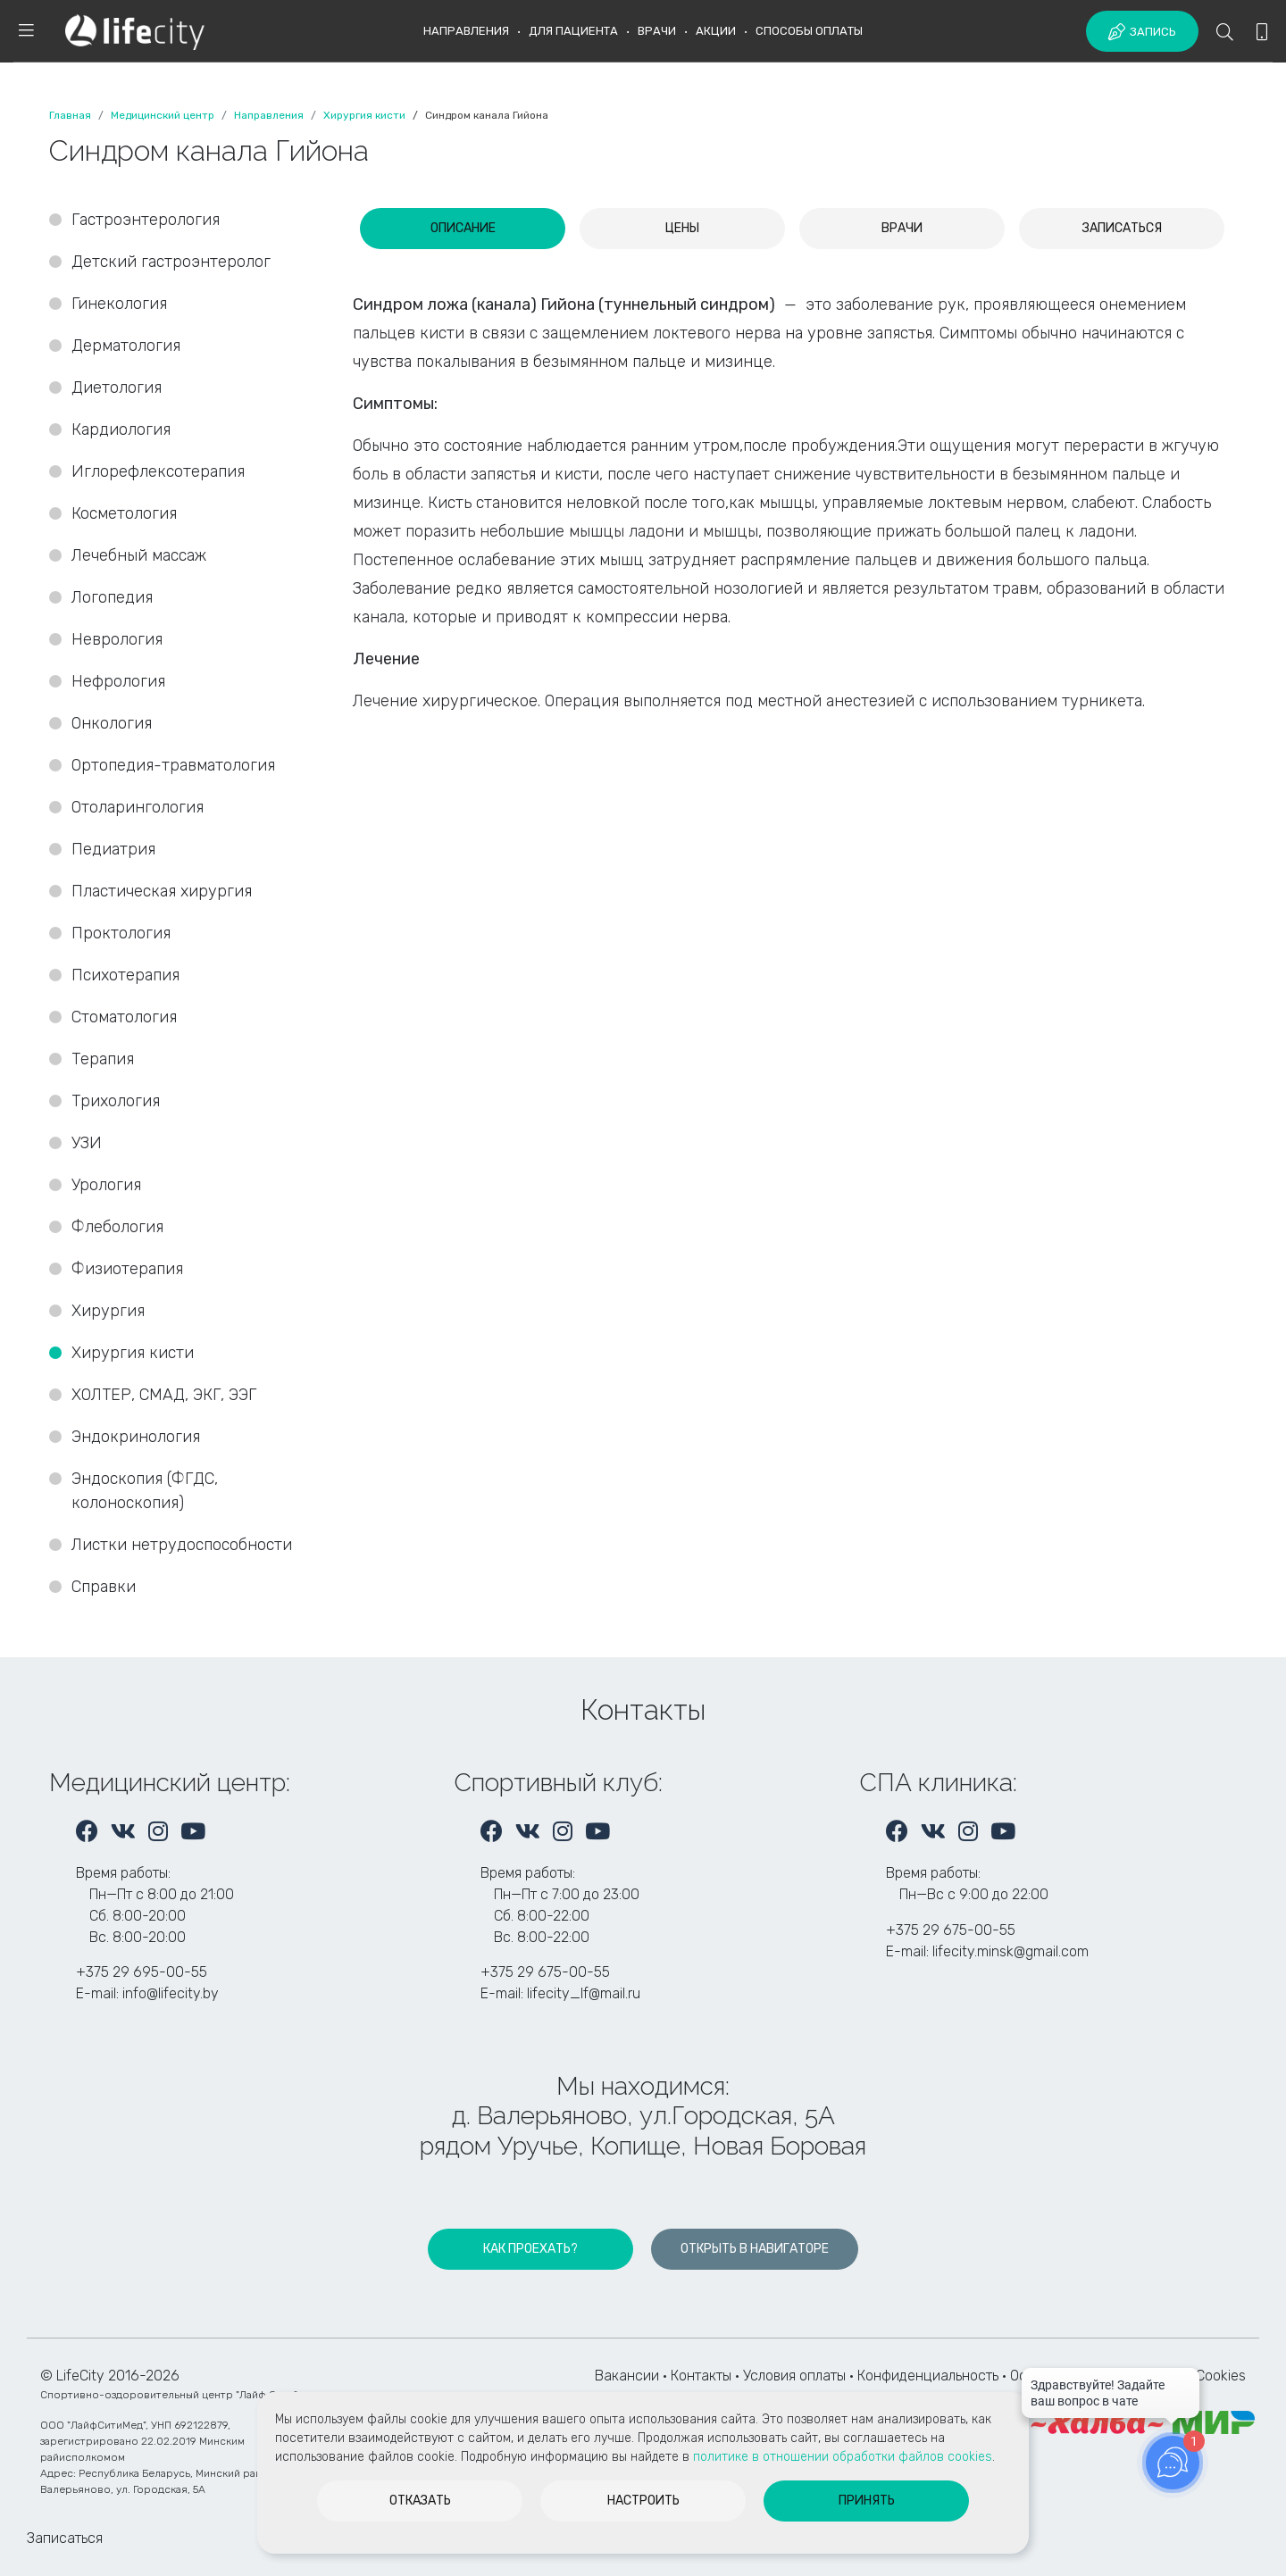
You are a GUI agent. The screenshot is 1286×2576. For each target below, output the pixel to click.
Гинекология (119, 303)
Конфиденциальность (927, 2375)
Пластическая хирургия (161, 891)
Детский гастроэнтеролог (171, 261)
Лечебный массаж (138, 555)
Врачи (657, 31)
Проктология (121, 933)
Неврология (117, 639)
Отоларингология (137, 807)
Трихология (115, 1101)
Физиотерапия (127, 1269)
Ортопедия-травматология (173, 765)
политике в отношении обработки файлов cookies (842, 2456)
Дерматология (125, 345)
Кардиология (121, 429)
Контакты (701, 2375)
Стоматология (126, 1017)
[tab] (462, 228)
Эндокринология (135, 1436)
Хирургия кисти (134, 1353)
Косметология (124, 513)
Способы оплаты (809, 31)
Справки (103, 1586)
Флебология (117, 1227)
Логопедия (112, 597)
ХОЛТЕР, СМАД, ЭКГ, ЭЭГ (163, 1395)
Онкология (111, 723)
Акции (716, 31)
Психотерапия (125, 975)
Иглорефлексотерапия (158, 471)
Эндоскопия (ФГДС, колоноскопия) (144, 1491)
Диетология (116, 387)
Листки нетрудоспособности (181, 1545)
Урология (106, 1185)
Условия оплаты (794, 2375)
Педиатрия (113, 849)
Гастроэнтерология (145, 219)
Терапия (102, 1059)
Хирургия (108, 1311)
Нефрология (118, 681)
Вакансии (627, 2375)
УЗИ (86, 1143)
